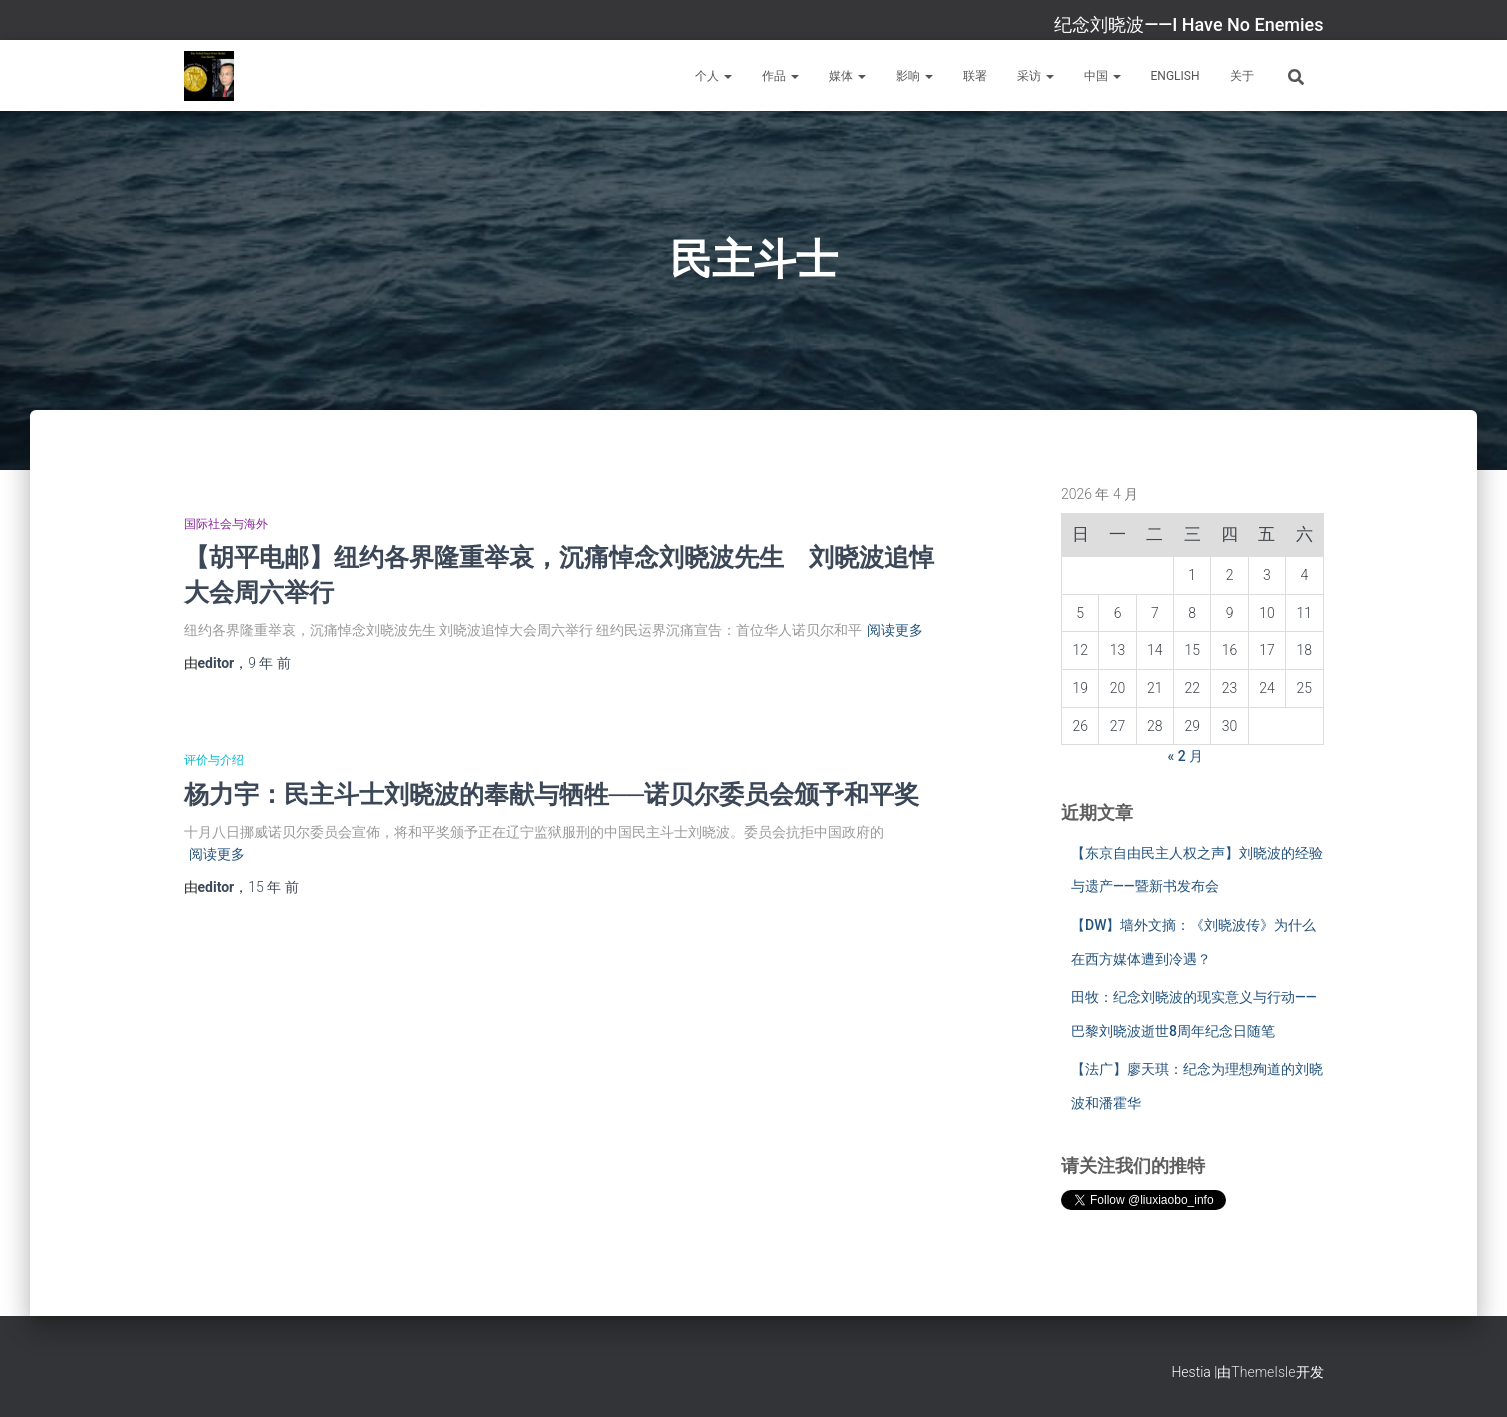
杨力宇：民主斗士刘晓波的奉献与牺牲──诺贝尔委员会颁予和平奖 (551, 793)
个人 (713, 76)
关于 (1242, 76)
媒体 (847, 76)
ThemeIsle (1263, 1372)
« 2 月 (1186, 756)
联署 (975, 76)
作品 (780, 76)
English (1175, 76)
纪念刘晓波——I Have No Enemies (1188, 24)
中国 (1102, 76)
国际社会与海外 (226, 524)
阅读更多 (895, 630)
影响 (914, 76)
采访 (1035, 76)
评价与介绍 (214, 760)
